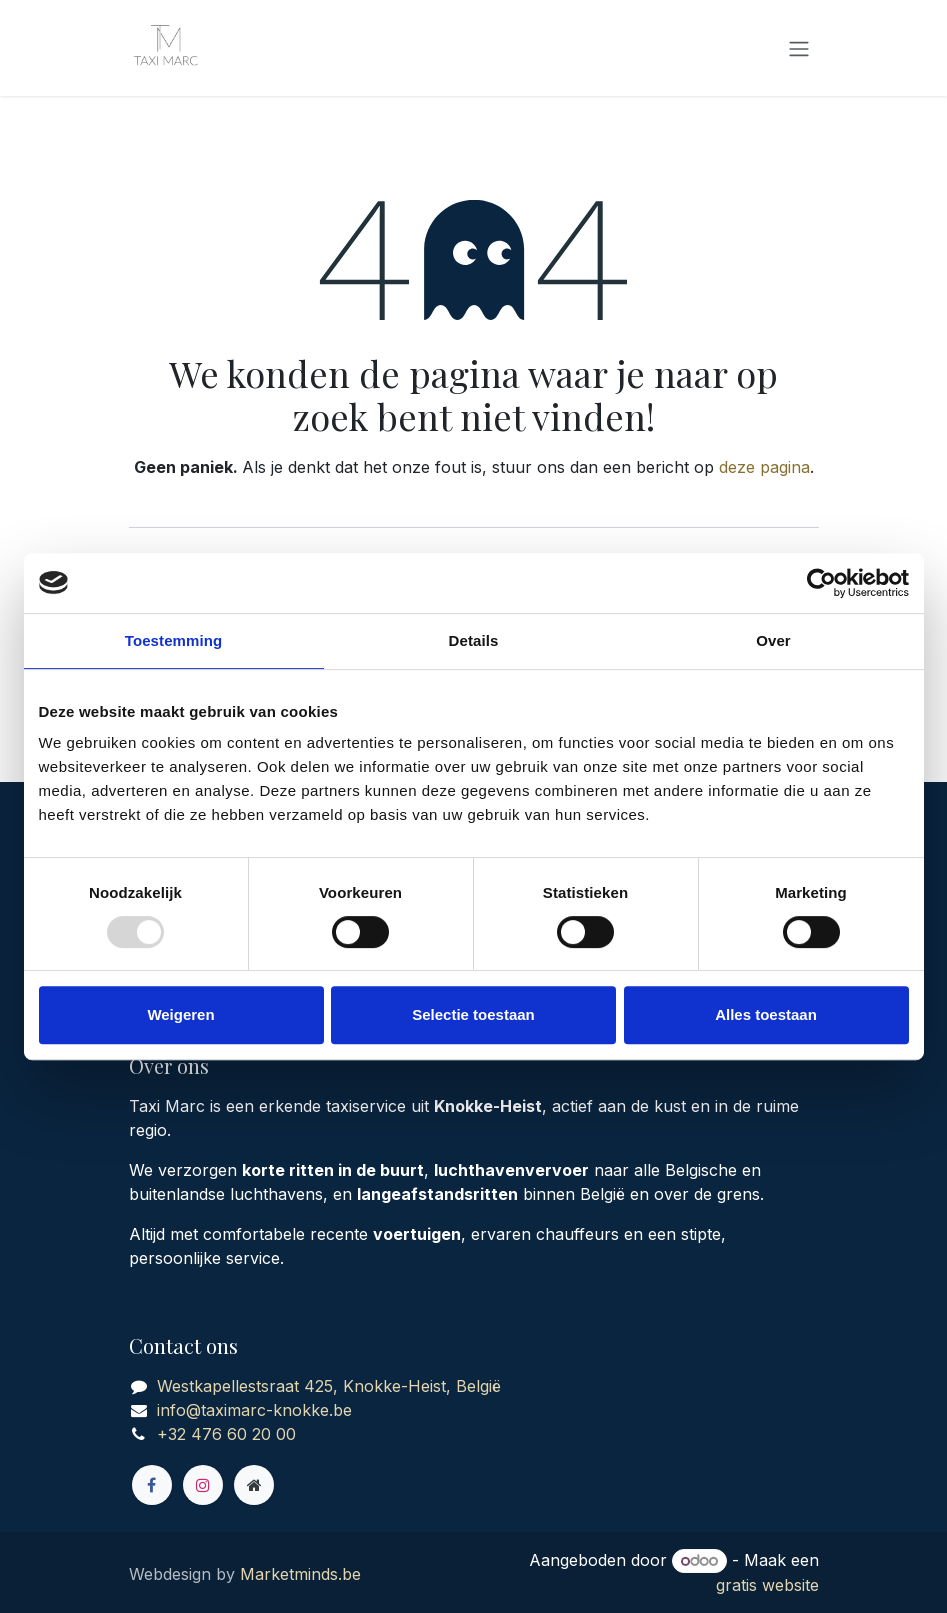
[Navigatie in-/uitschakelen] (799, 48)
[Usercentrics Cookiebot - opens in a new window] (821, 583)
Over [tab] (773, 640)
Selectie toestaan (473, 1014)
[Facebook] (152, 1485)
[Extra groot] (254, 1485)
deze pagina (764, 467)
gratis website (767, 1585)
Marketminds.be (300, 1574)
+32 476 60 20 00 (226, 1434)
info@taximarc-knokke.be (254, 1410)
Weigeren (180, 1014)
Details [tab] (474, 640)
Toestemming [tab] (174, 640)
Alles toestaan (766, 1014)
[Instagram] (203, 1485)
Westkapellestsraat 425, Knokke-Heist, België (329, 1386)
